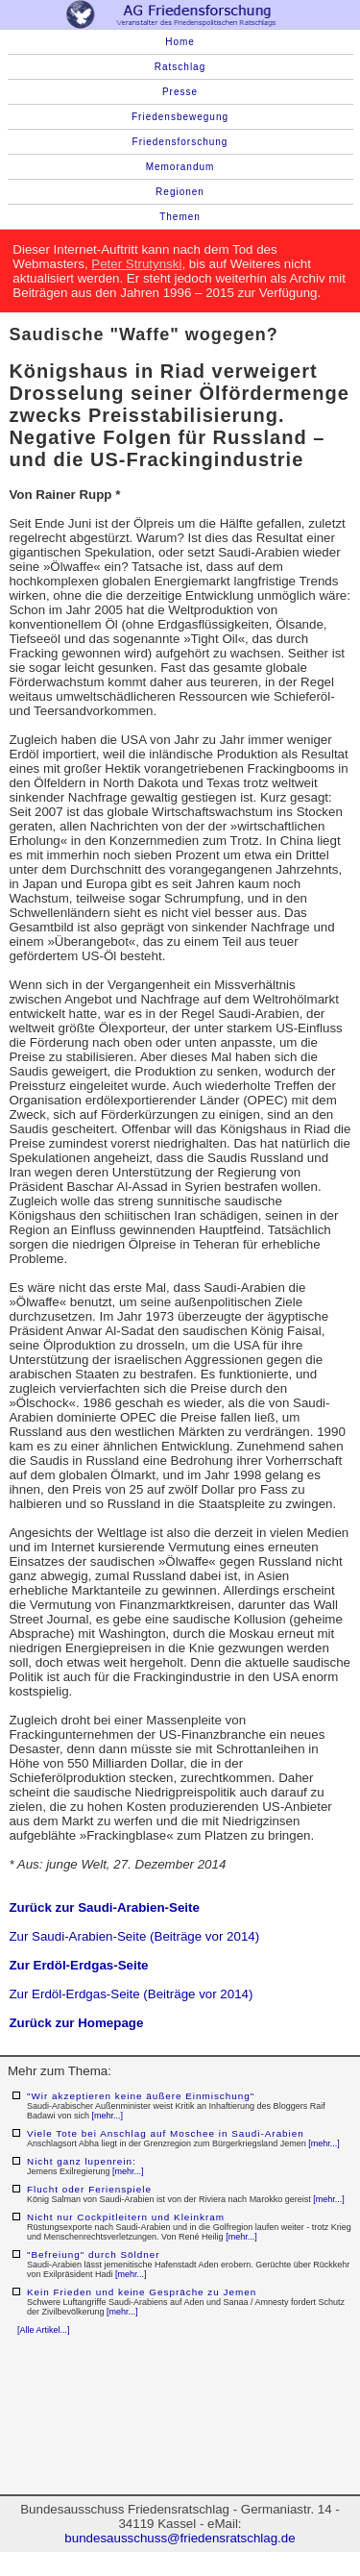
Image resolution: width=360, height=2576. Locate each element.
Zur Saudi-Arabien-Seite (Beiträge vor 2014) (134, 1936)
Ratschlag (180, 67)
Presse (180, 92)
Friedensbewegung (180, 116)
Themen (180, 216)
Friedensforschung (180, 141)
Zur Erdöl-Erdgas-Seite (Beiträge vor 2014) (130, 1994)
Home (180, 42)
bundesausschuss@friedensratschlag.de (179, 2538)
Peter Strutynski (136, 264)
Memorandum (180, 166)
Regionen (180, 191)
